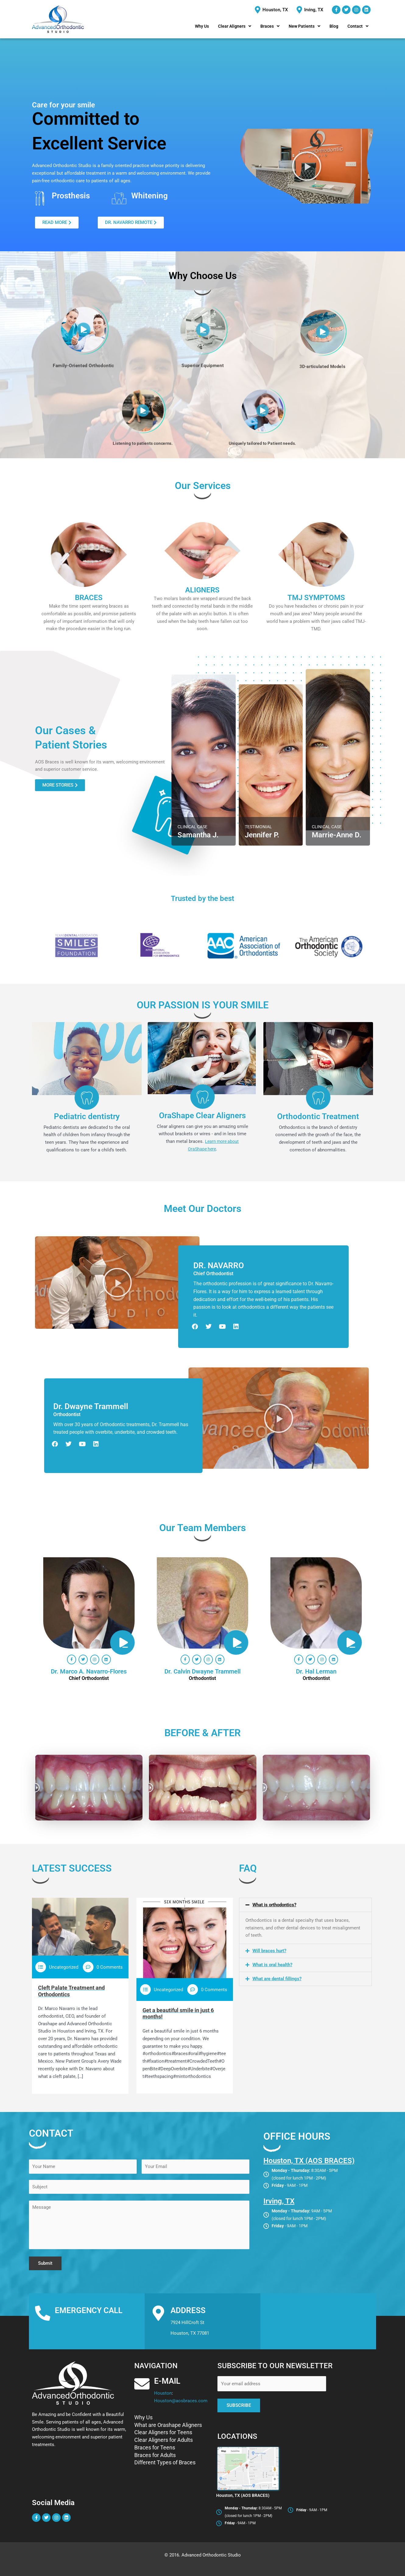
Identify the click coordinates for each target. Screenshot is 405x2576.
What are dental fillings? (276, 1978)
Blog (333, 26)
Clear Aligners (234, 26)
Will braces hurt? (269, 1950)
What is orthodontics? (274, 1905)
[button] (234, 26)
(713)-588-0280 (89, 2322)
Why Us (202, 26)
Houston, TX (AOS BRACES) (308, 2160)
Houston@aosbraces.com (180, 2400)
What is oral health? (272, 1964)
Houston (64, 2322)
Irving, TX (278, 2201)
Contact (357, 26)
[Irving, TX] (311, 10)
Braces (270, 26)
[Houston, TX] (272, 10)
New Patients (304, 26)
